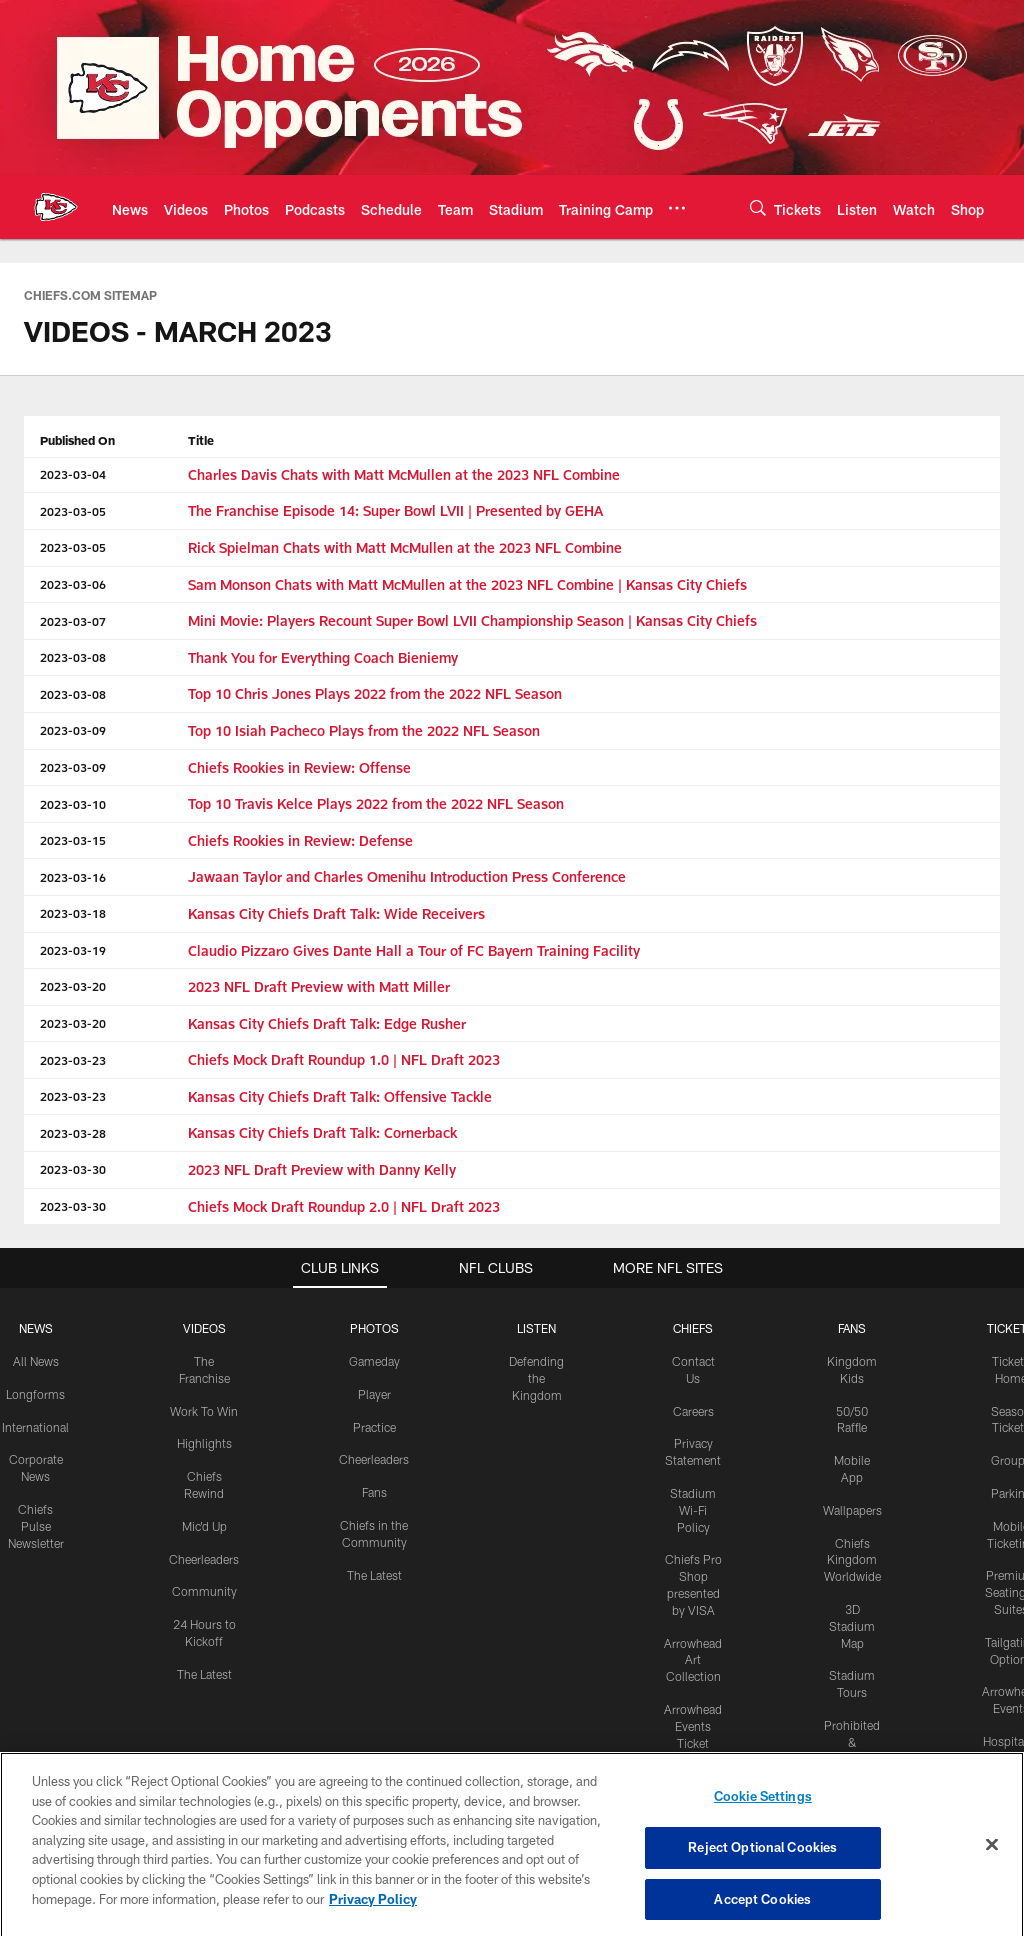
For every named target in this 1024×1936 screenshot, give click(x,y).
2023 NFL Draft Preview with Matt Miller (319, 986)
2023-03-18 (73, 913)
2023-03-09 (73, 730)
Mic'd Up (204, 1526)
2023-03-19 (73, 950)
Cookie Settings (763, 1817)
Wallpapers (852, 1510)
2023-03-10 (73, 804)
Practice (374, 1427)
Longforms (35, 1394)
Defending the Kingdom (536, 1378)
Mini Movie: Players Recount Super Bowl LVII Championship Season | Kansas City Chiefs (472, 620)
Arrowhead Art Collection (693, 1660)
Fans (374, 1492)
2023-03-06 (73, 584)
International (35, 1427)
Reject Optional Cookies (762, 1867)
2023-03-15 (73, 840)
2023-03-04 (73, 474)
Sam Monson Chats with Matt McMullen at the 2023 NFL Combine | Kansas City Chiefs (467, 584)
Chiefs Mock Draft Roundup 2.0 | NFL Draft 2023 (344, 1206)
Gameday (374, 1361)
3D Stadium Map (852, 1626)
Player (374, 1394)
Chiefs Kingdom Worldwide (852, 1560)
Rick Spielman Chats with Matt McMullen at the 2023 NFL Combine (405, 547)
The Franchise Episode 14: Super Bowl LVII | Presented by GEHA (395, 510)
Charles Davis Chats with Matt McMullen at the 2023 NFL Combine (404, 474)
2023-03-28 (73, 1133)
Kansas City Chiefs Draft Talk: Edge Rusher (327, 1023)
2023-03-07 (73, 621)
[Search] (758, 207)
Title (201, 440)
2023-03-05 (73, 511)
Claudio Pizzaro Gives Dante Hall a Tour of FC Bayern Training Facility (414, 950)
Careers (693, 1411)
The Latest (204, 1674)
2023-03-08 (73, 657)
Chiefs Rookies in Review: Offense (299, 767)
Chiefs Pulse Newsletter (36, 1526)
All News (36, 1361)
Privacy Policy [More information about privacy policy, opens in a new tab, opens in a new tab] (373, 1919)
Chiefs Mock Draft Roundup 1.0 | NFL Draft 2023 (344, 1059)
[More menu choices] (677, 208)
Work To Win (204, 1411)
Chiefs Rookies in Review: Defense (300, 840)
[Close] (992, 1865)
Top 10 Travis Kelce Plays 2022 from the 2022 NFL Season (376, 803)
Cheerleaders (204, 1559)
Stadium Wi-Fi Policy (693, 1510)
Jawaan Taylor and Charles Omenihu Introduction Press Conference (407, 876)
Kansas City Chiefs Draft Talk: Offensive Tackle (340, 1096)
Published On (77, 440)
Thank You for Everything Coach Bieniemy (323, 657)
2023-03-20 (73, 986)
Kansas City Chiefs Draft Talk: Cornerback (322, 1132)
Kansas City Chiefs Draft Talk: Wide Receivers (336, 913)
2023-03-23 (73, 1060)
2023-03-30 (73, 1169)
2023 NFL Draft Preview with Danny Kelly (322, 1169)
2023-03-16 (73, 877)
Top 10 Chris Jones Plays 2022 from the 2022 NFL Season (375, 693)
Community (204, 1591)
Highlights (204, 1443)
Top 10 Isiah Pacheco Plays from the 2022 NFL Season (364, 730)
